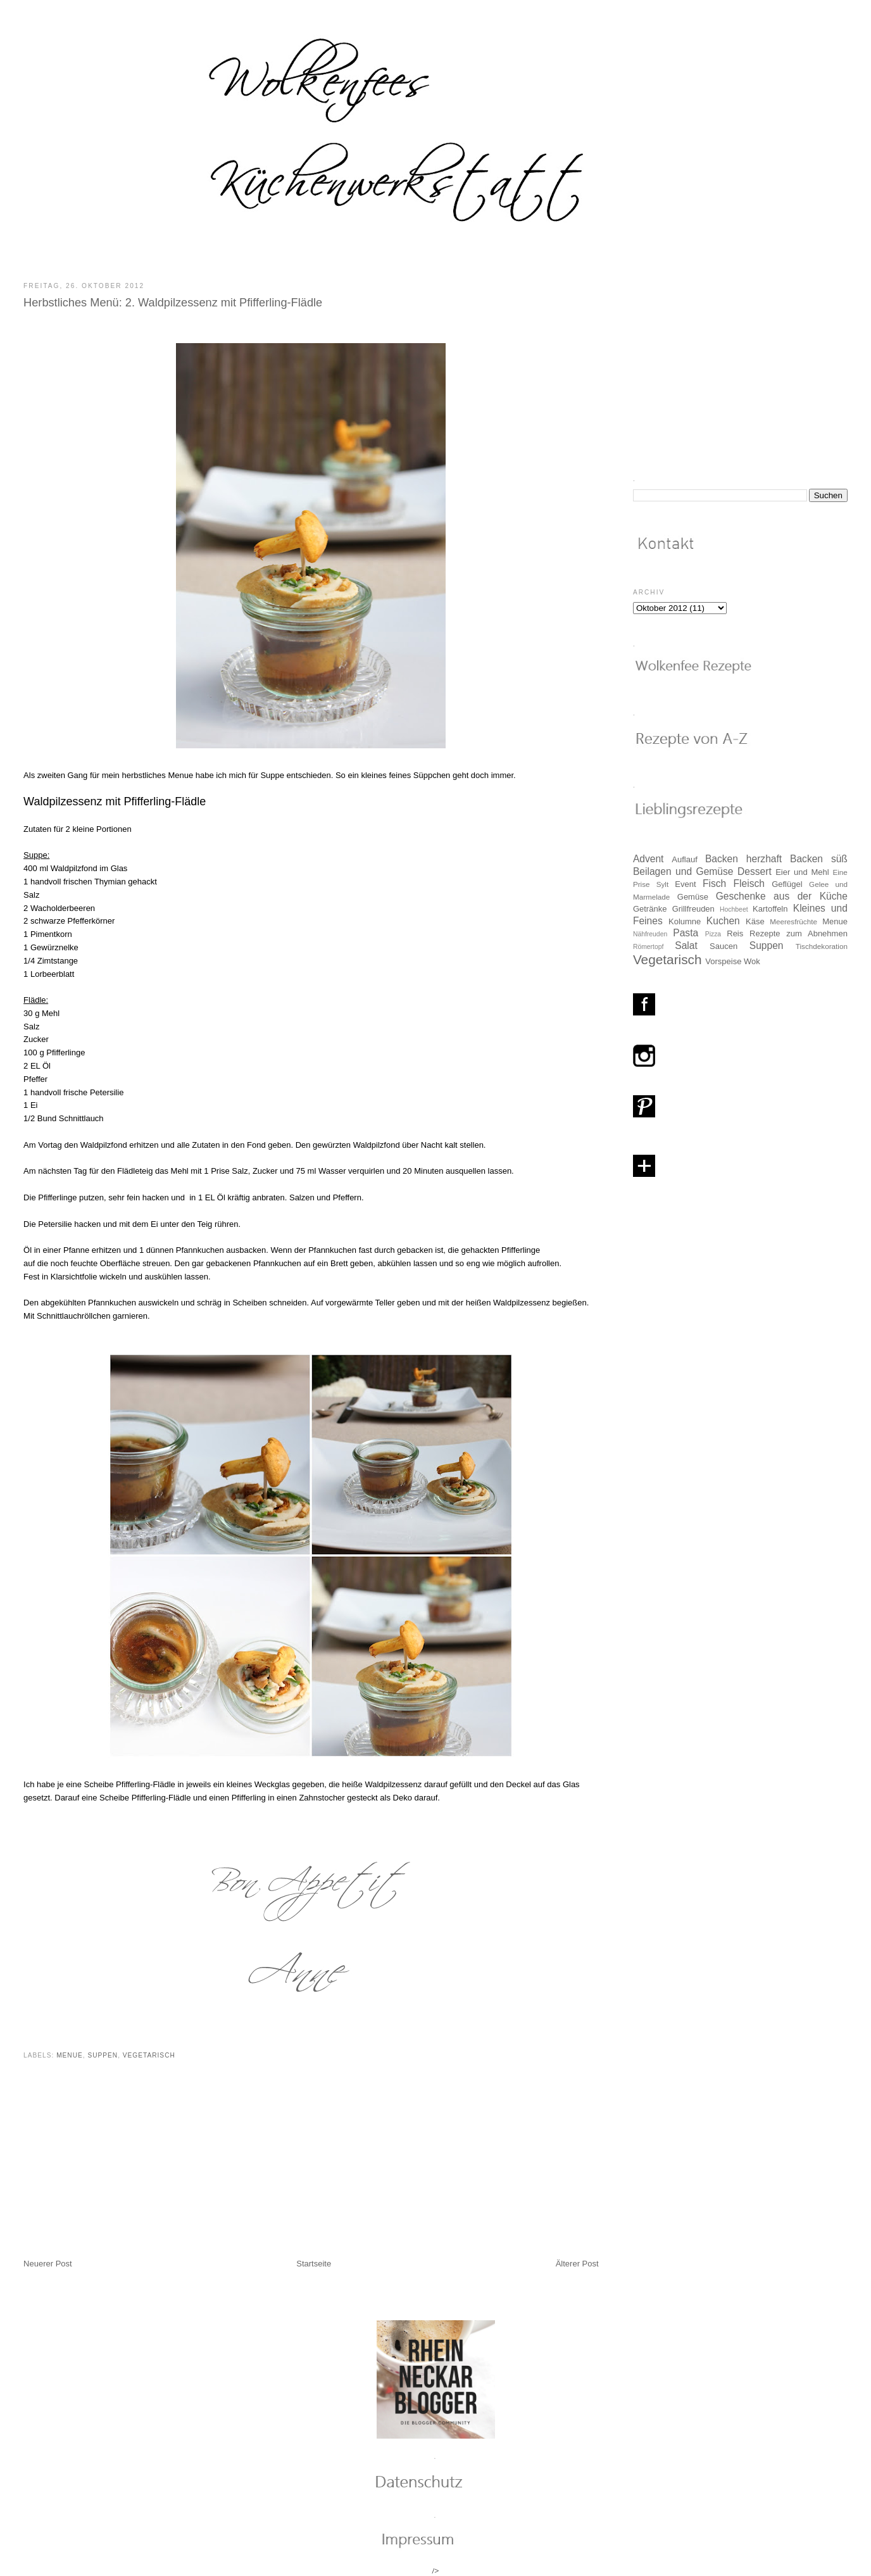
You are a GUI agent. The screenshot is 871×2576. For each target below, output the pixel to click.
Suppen (102, 2055)
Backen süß (819, 858)
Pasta (685, 932)
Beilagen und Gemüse (683, 871)
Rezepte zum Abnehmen (798, 933)
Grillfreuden (693, 909)
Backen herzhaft (743, 858)
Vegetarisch (149, 2055)
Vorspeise (723, 961)
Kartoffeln (770, 909)
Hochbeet (734, 909)
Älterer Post (577, 2263)
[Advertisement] (118, 2169)
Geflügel (787, 884)
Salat (686, 945)
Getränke (650, 909)
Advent (648, 858)
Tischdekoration (822, 946)
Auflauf (684, 859)
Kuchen (723, 920)
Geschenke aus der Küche (782, 896)
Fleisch (749, 883)
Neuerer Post (47, 2263)
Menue (69, 2055)
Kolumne (684, 921)
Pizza (713, 934)
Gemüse (692, 897)
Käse (755, 921)
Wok (752, 961)
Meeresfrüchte (793, 921)
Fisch (714, 883)
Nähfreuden (650, 934)
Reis (735, 933)
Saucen (723, 946)
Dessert (754, 871)
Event (685, 884)
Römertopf (648, 946)
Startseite (313, 2263)
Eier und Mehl (802, 872)
